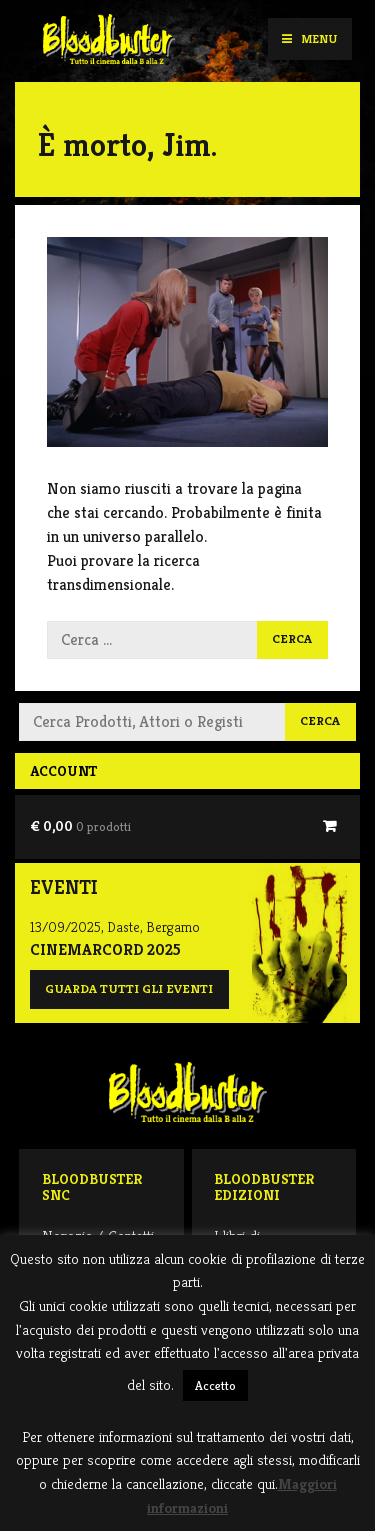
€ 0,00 (80, 826)
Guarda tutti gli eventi (129, 989)
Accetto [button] (215, 1385)
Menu (309, 38)
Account (63, 771)
